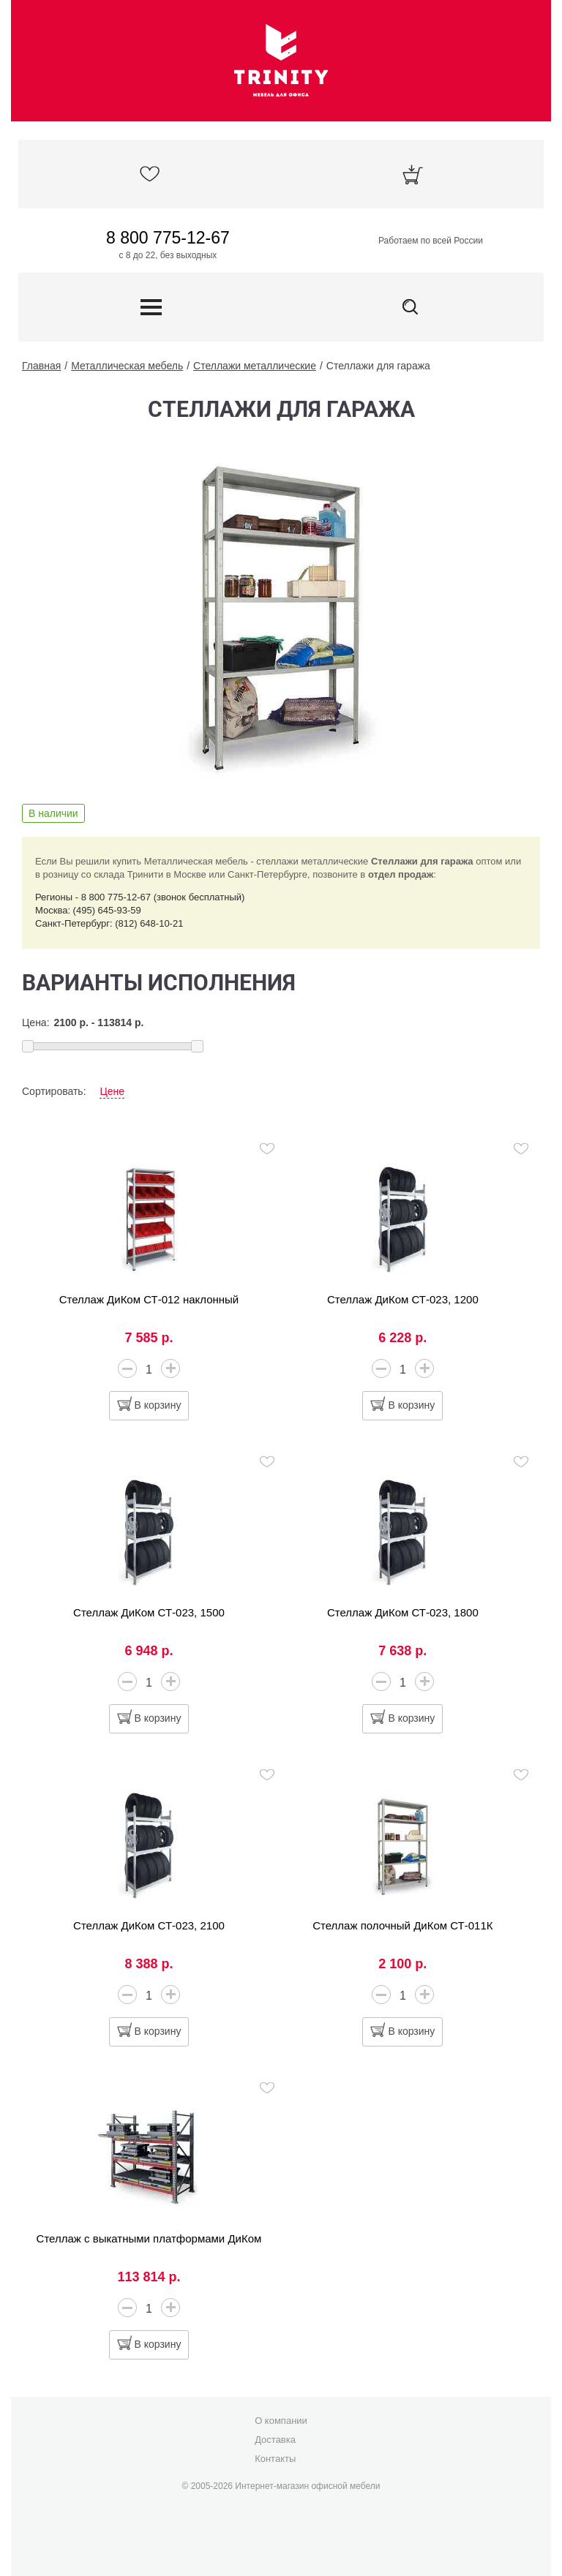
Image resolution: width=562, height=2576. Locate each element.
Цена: (36, 1022)
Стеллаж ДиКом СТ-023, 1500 (149, 1612)
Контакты (275, 2458)
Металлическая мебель (127, 366)
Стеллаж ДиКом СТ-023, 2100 (149, 1925)
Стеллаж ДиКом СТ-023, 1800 (403, 1612)
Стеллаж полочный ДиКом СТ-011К (402, 1925)
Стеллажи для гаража (378, 366)
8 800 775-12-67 (168, 237)
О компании (281, 2420)
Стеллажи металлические (254, 366)
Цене (112, 1091)
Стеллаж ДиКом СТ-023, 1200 (403, 1299)
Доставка (275, 2439)
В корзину (158, 1405)
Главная (41, 366)
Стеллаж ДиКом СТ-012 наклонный (149, 1299)
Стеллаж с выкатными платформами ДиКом (149, 2238)
